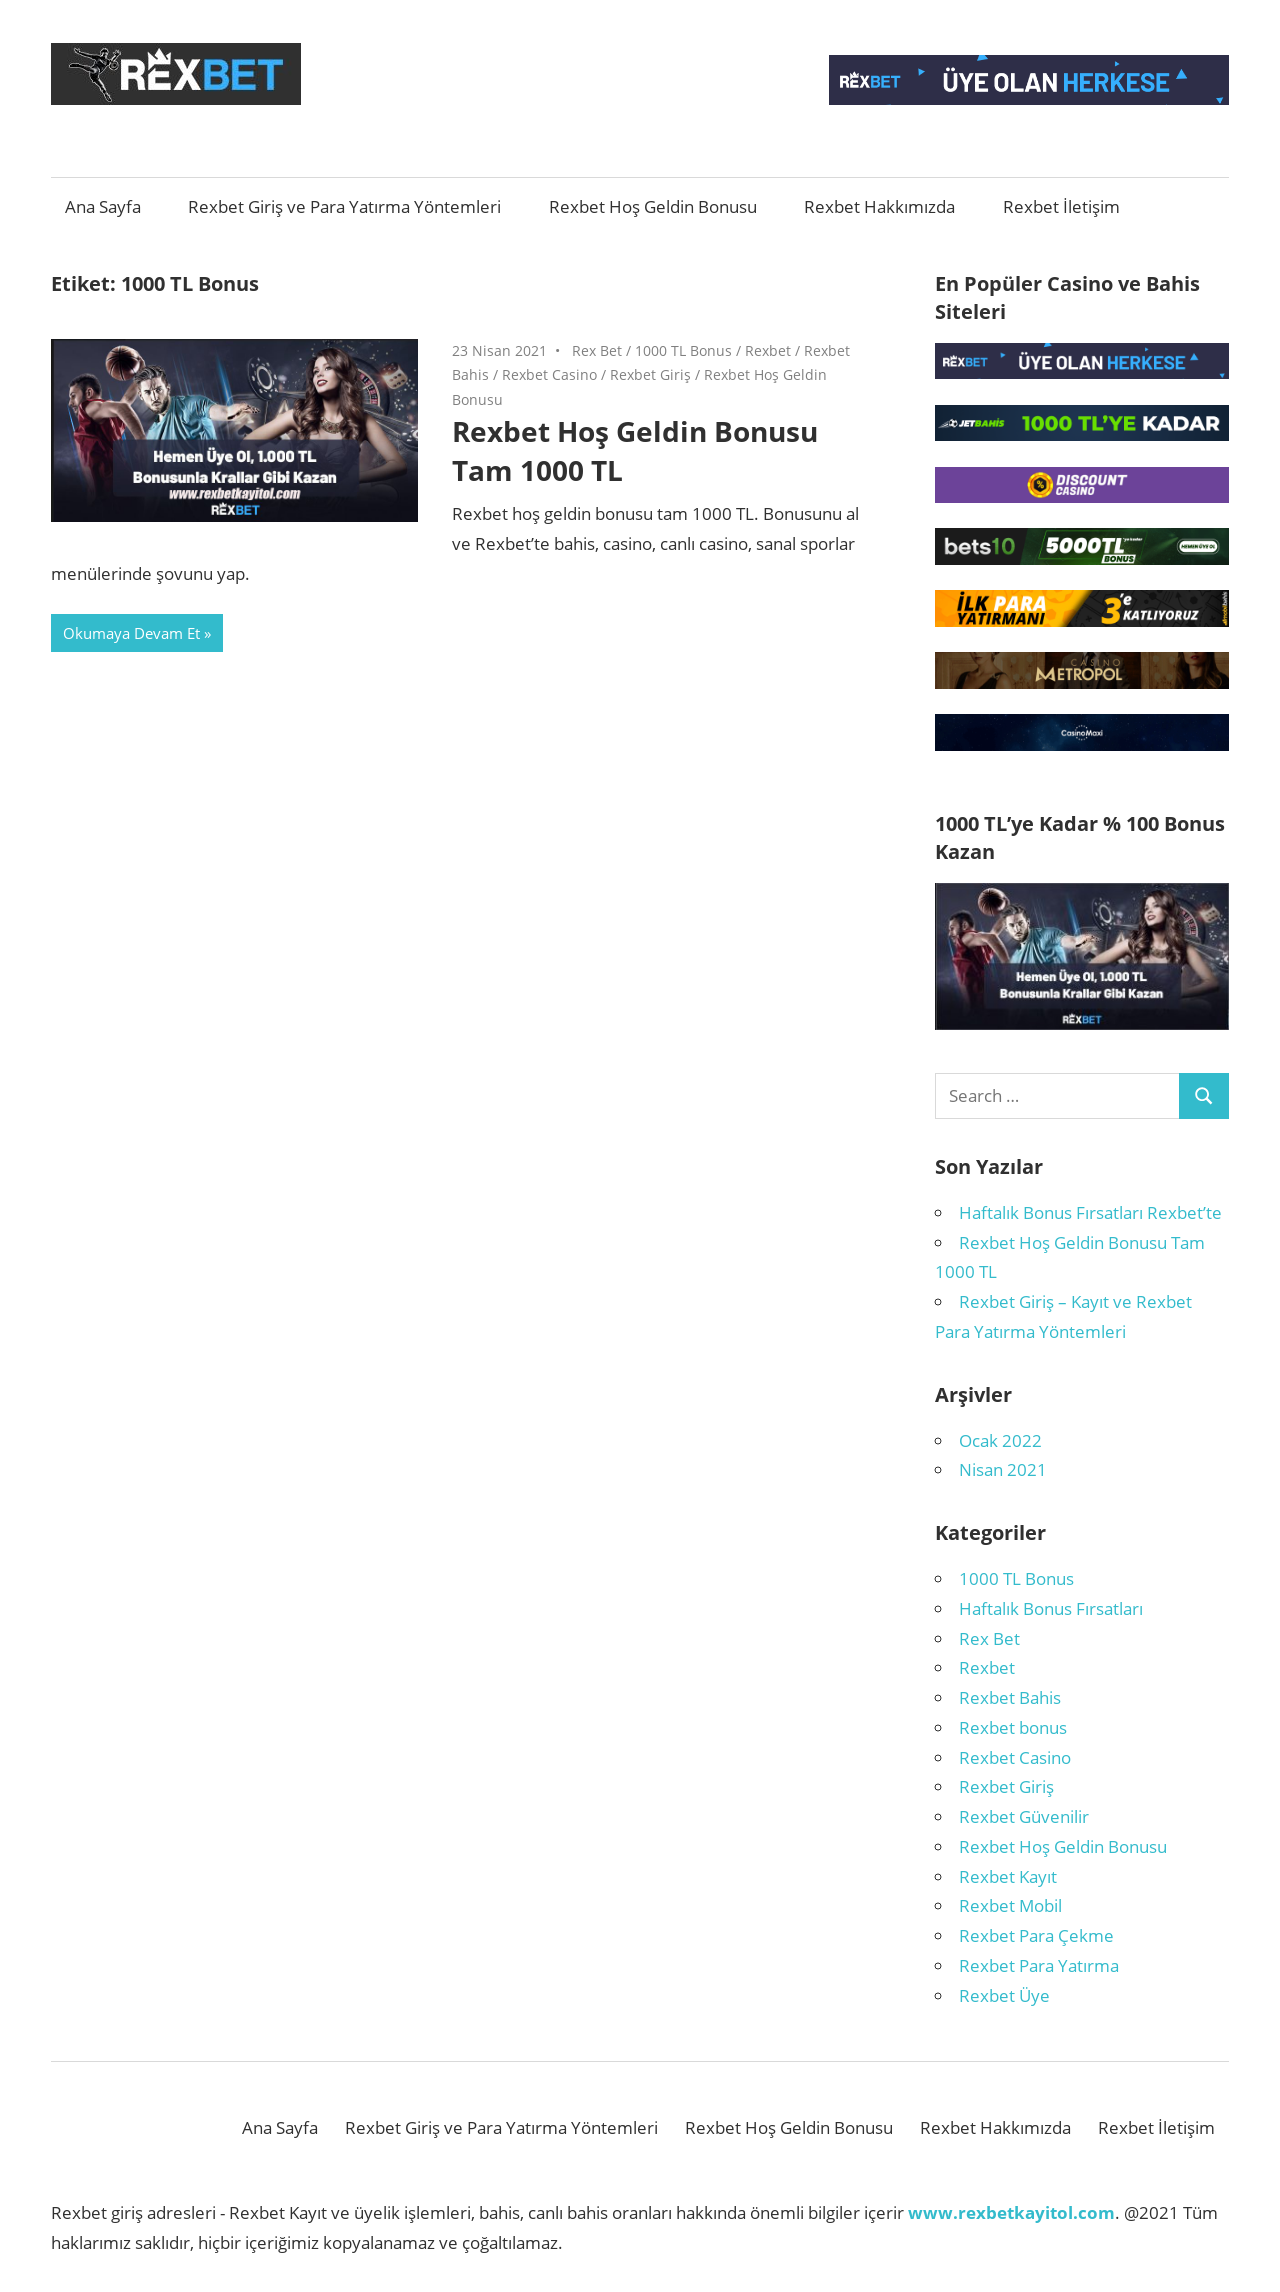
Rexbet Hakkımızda (879, 206)
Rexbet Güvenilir (1024, 1816)
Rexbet (768, 350)
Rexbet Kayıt (1008, 1876)
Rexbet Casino (549, 374)
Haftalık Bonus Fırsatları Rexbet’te (1090, 1212)
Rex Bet (597, 350)
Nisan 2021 (1003, 1469)
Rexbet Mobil (1010, 1905)
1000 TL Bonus (683, 350)
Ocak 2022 (1000, 1440)
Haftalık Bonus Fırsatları (1051, 1608)
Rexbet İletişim (1061, 206)
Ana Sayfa (103, 206)
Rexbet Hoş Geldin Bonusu (653, 206)
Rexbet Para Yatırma (1039, 1965)
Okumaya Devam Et (131, 633)
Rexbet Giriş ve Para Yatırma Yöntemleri (344, 206)
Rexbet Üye (1004, 1995)
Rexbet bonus (1013, 1727)
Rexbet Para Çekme (1036, 1935)
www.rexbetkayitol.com (1011, 2212)
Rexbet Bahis (1010, 1697)
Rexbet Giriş (650, 374)
